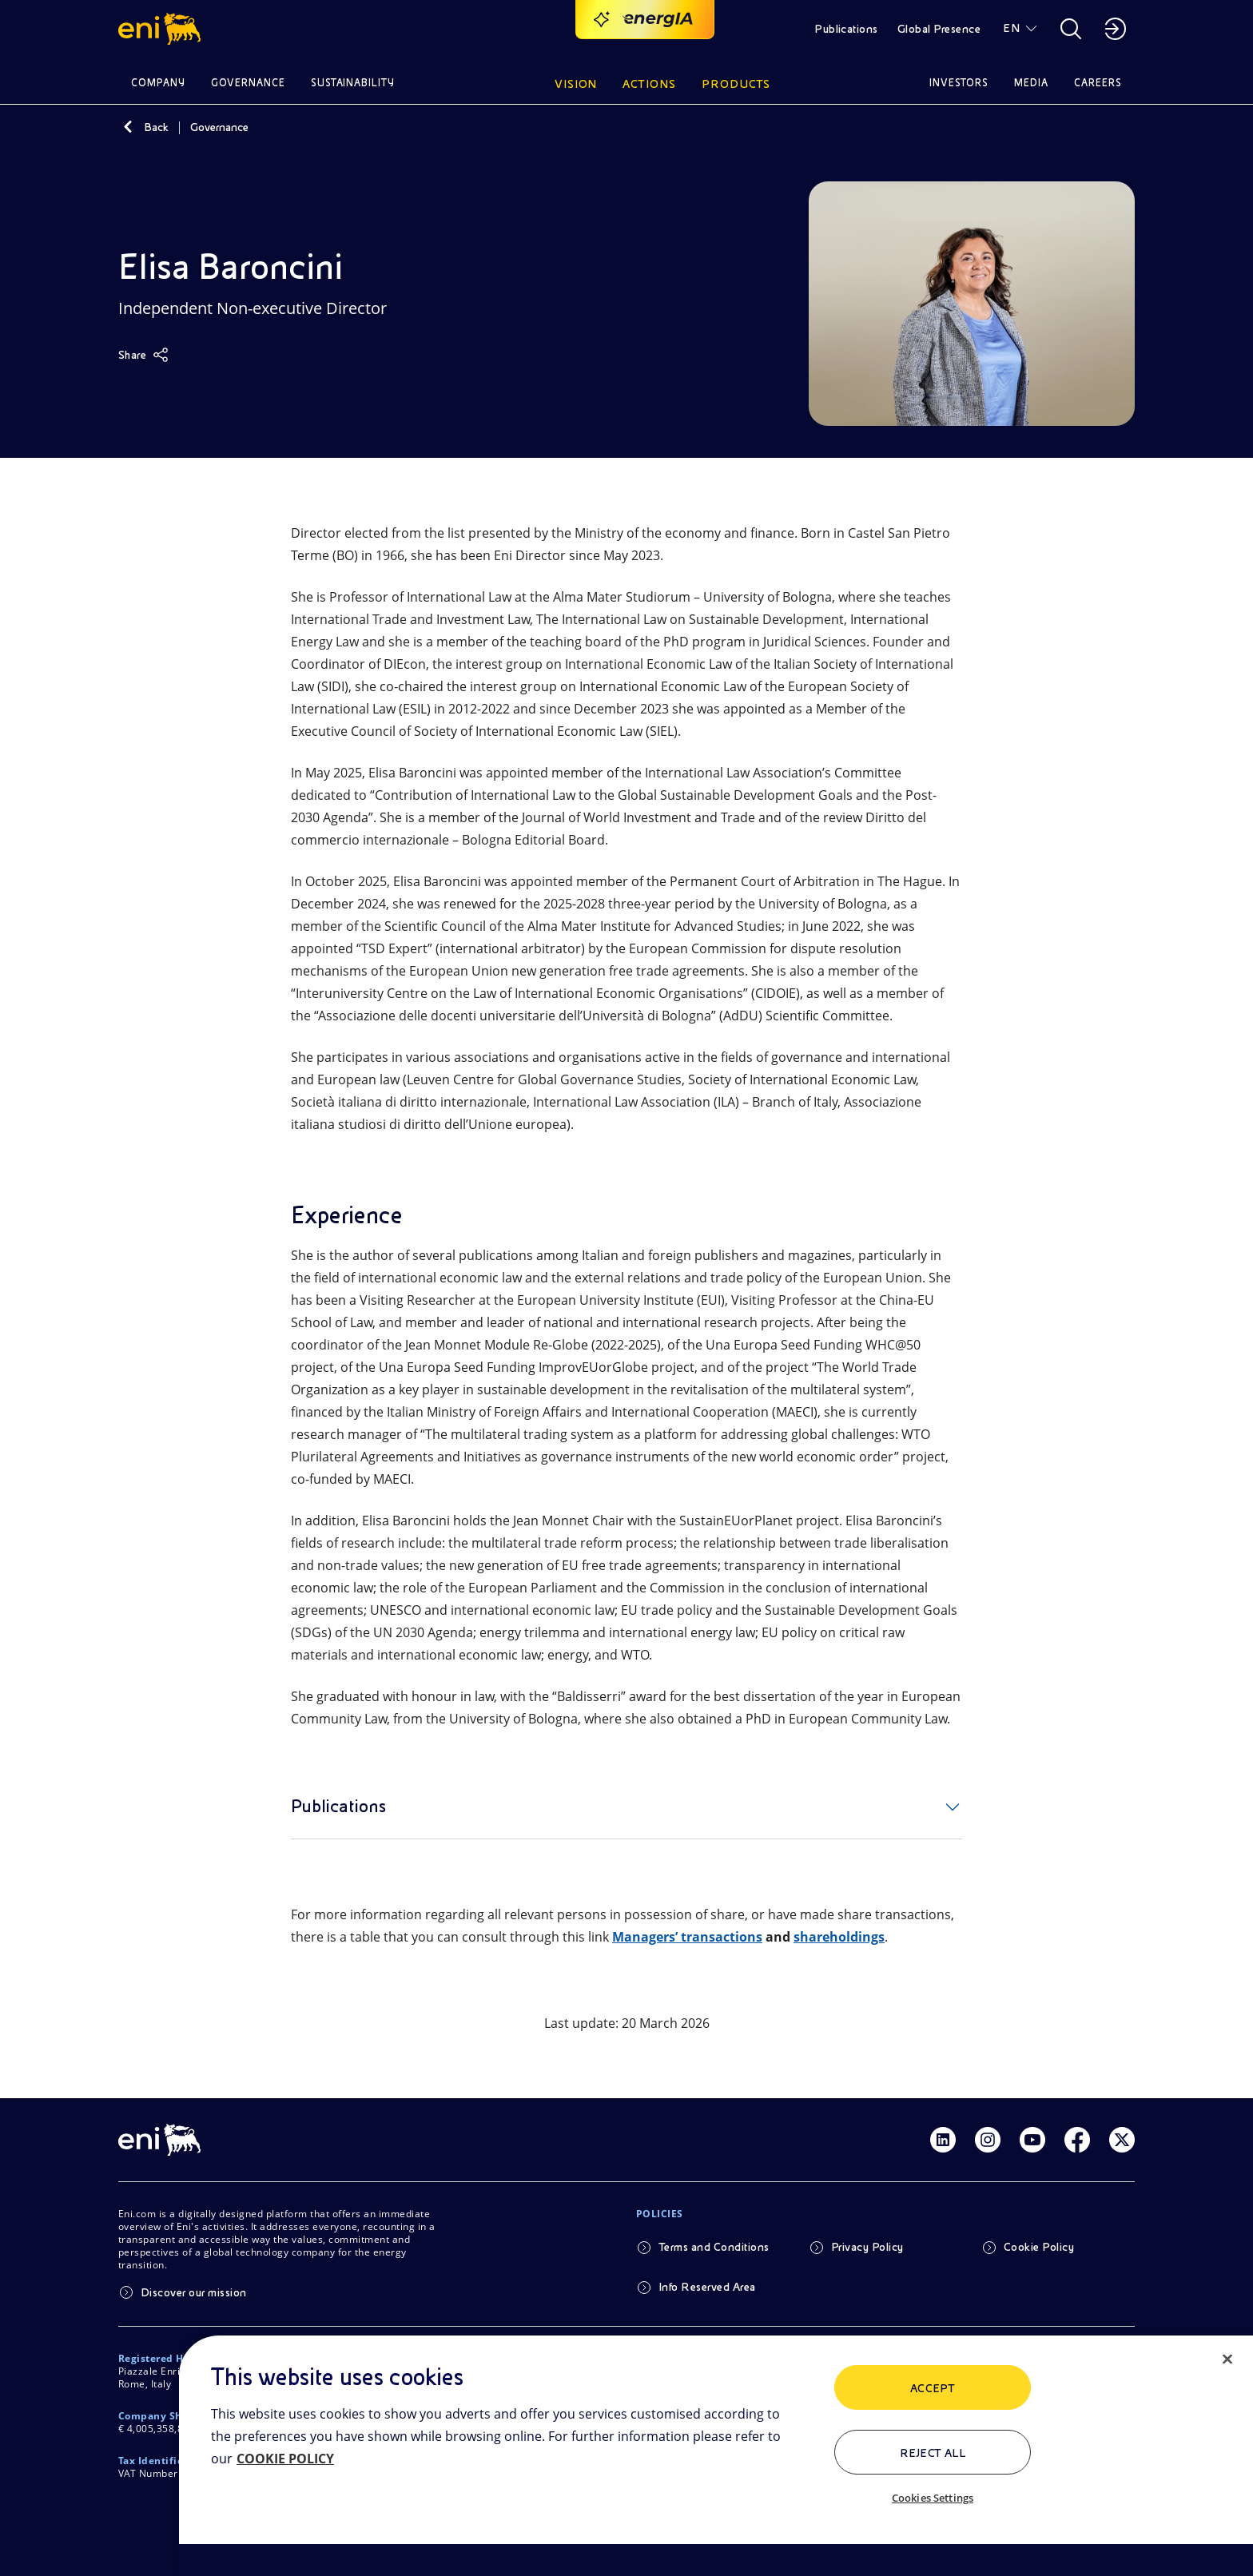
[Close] (1227, 2359)
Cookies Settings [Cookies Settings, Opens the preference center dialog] (932, 2498)
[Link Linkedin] (943, 2140)
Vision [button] (576, 84)
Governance (219, 127)
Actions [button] (649, 84)
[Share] (143, 355)
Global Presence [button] (939, 28)
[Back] (127, 127)
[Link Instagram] (987, 2140)
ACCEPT (933, 2388)
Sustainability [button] (353, 83)
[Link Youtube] (1032, 2140)
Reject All (933, 2453)
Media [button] (1031, 83)
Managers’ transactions (687, 1937)
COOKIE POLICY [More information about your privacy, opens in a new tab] (285, 2458)
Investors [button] (958, 83)
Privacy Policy (867, 2246)
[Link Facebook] (1077, 2140)
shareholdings (839, 1937)
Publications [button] (846, 28)
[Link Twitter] (1122, 2140)
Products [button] (736, 84)
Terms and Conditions (714, 2246)
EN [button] (1011, 28)
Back (156, 127)
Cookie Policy (1039, 2246)
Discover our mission (194, 2292)
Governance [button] (248, 83)
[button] (161, 29)
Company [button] (158, 83)
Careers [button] (1098, 83)
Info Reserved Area (707, 2286)
